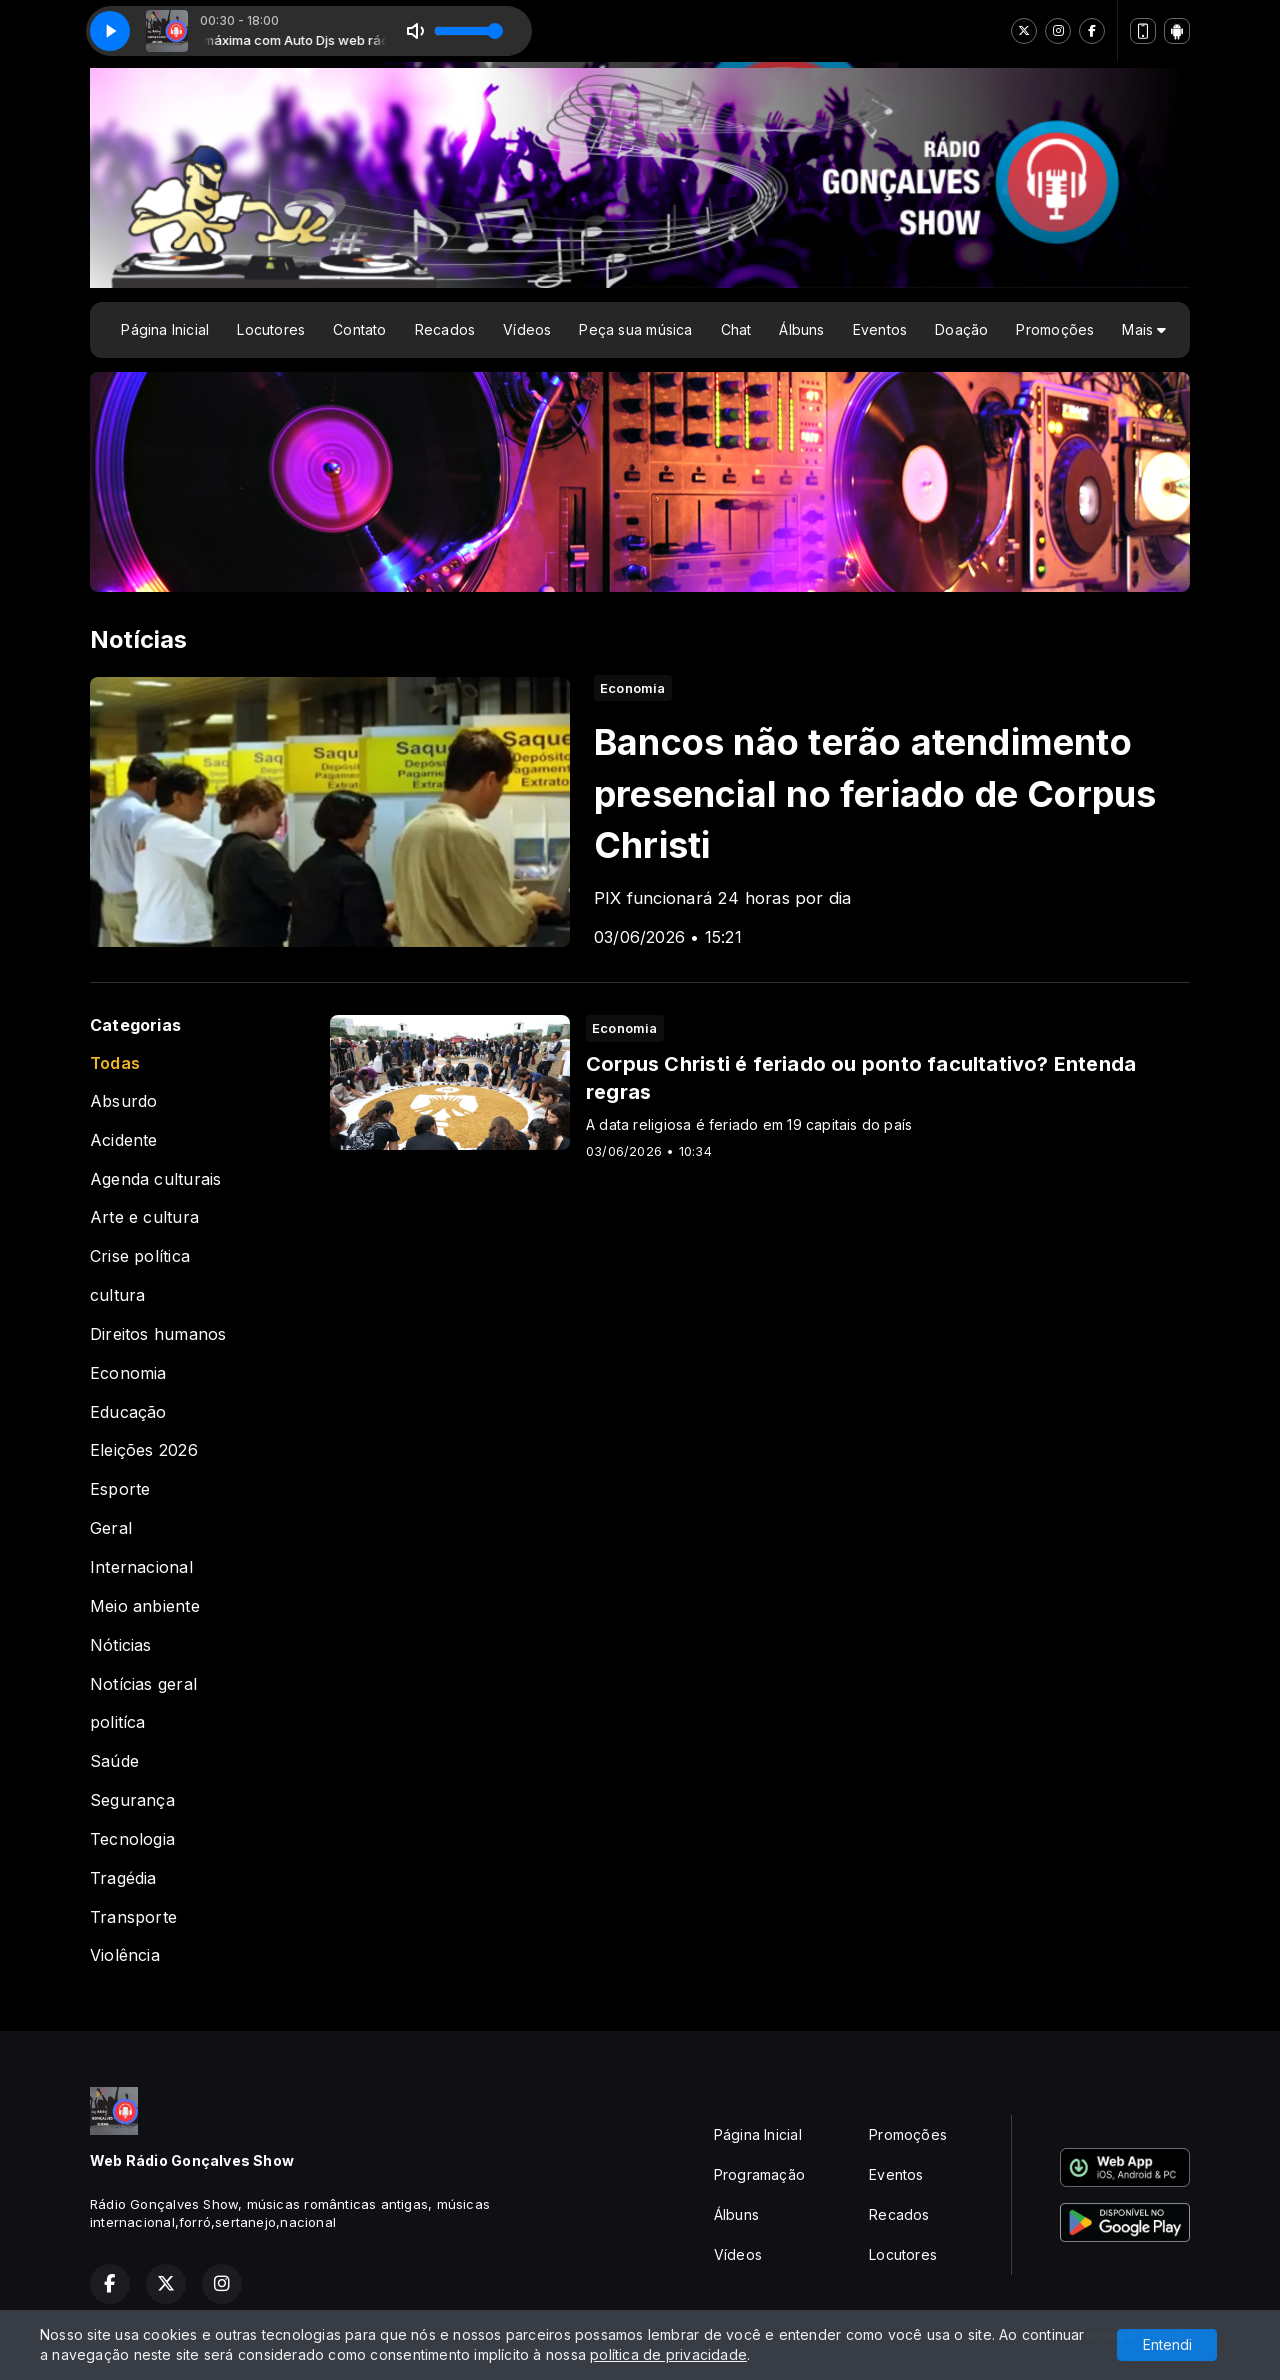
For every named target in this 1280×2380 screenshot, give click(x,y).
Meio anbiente (145, 1606)
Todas (115, 1063)
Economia (128, 1373)
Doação (961, 329)
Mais (1144, 329)
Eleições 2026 (144, 1450)
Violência (125, 1955)
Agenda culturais (155, 1179)
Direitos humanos (158, 1334)
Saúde (114, 1761)
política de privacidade (668, 2354)
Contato (359, 329)
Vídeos (527, 329)
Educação (128, 1412)
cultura (117, 1295)
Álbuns (801, 329)
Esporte (120, 1489)
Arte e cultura (144, 1217)
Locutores (271, 329)
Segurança (132, 1800)
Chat (736, 329)
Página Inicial (165, 329)
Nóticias (121, 1645)
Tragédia (123, 1878)
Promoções (1055, 329)
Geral (111, 1528)
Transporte (133, 1917)
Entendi (1167, 2344)
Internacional (141, 1567)
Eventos (880, 329)
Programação (759, 2174)
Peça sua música (635, 329)
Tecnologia (132, 1839)
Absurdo (123, 1101)
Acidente (124, 1140)
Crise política (140, 1256)
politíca (118, 1722)
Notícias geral (143, 1684)
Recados (445, 329)
